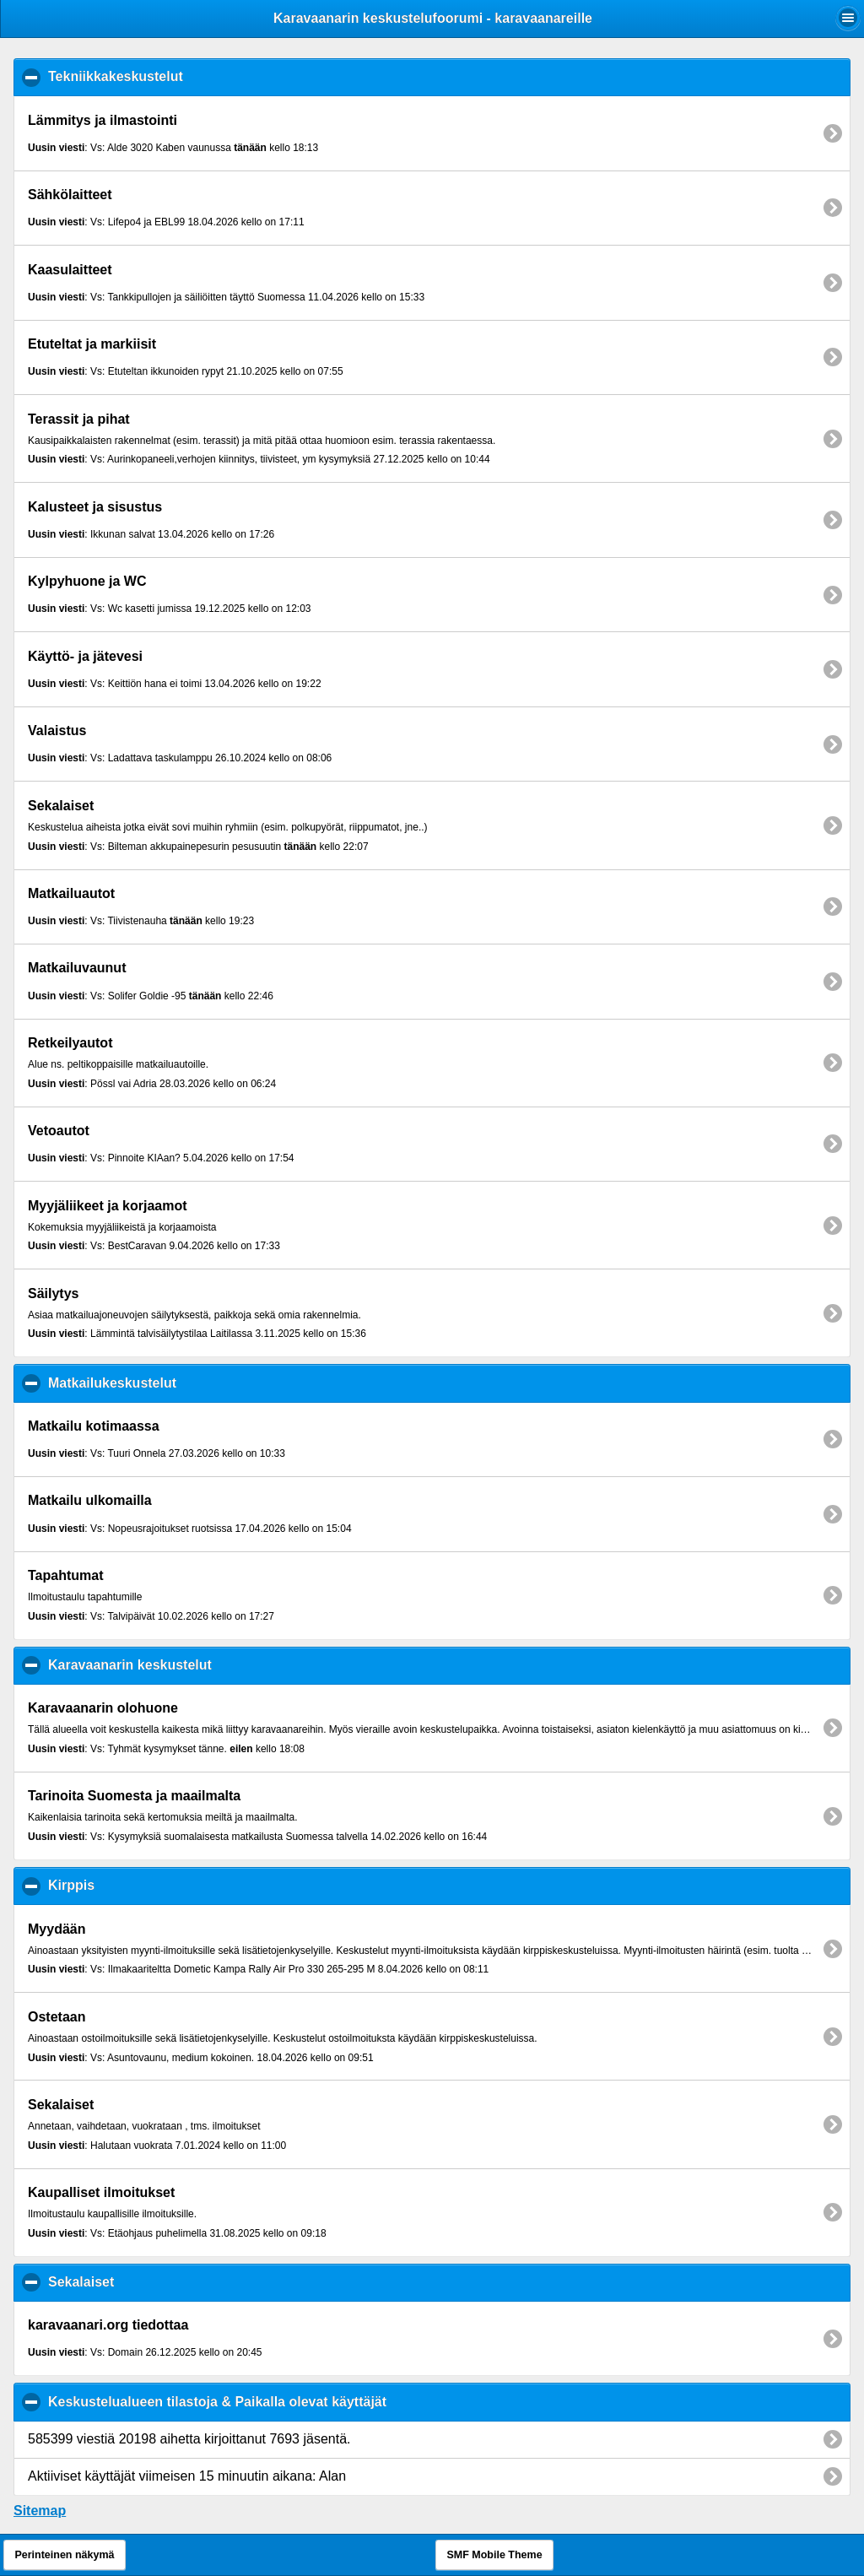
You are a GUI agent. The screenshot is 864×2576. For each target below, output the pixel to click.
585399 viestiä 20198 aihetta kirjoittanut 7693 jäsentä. (189, 2439)
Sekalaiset (163, 2281)
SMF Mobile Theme (494, 2555)
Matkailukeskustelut (194, 1382)
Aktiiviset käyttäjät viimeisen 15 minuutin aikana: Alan (187, 2476)
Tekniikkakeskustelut (198, 76)
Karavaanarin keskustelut (212, 1664)
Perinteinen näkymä (64, 2555)
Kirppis (153, 1884)
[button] (848, 17)
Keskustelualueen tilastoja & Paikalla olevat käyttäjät (299, 2401)
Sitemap (40, 2510)
